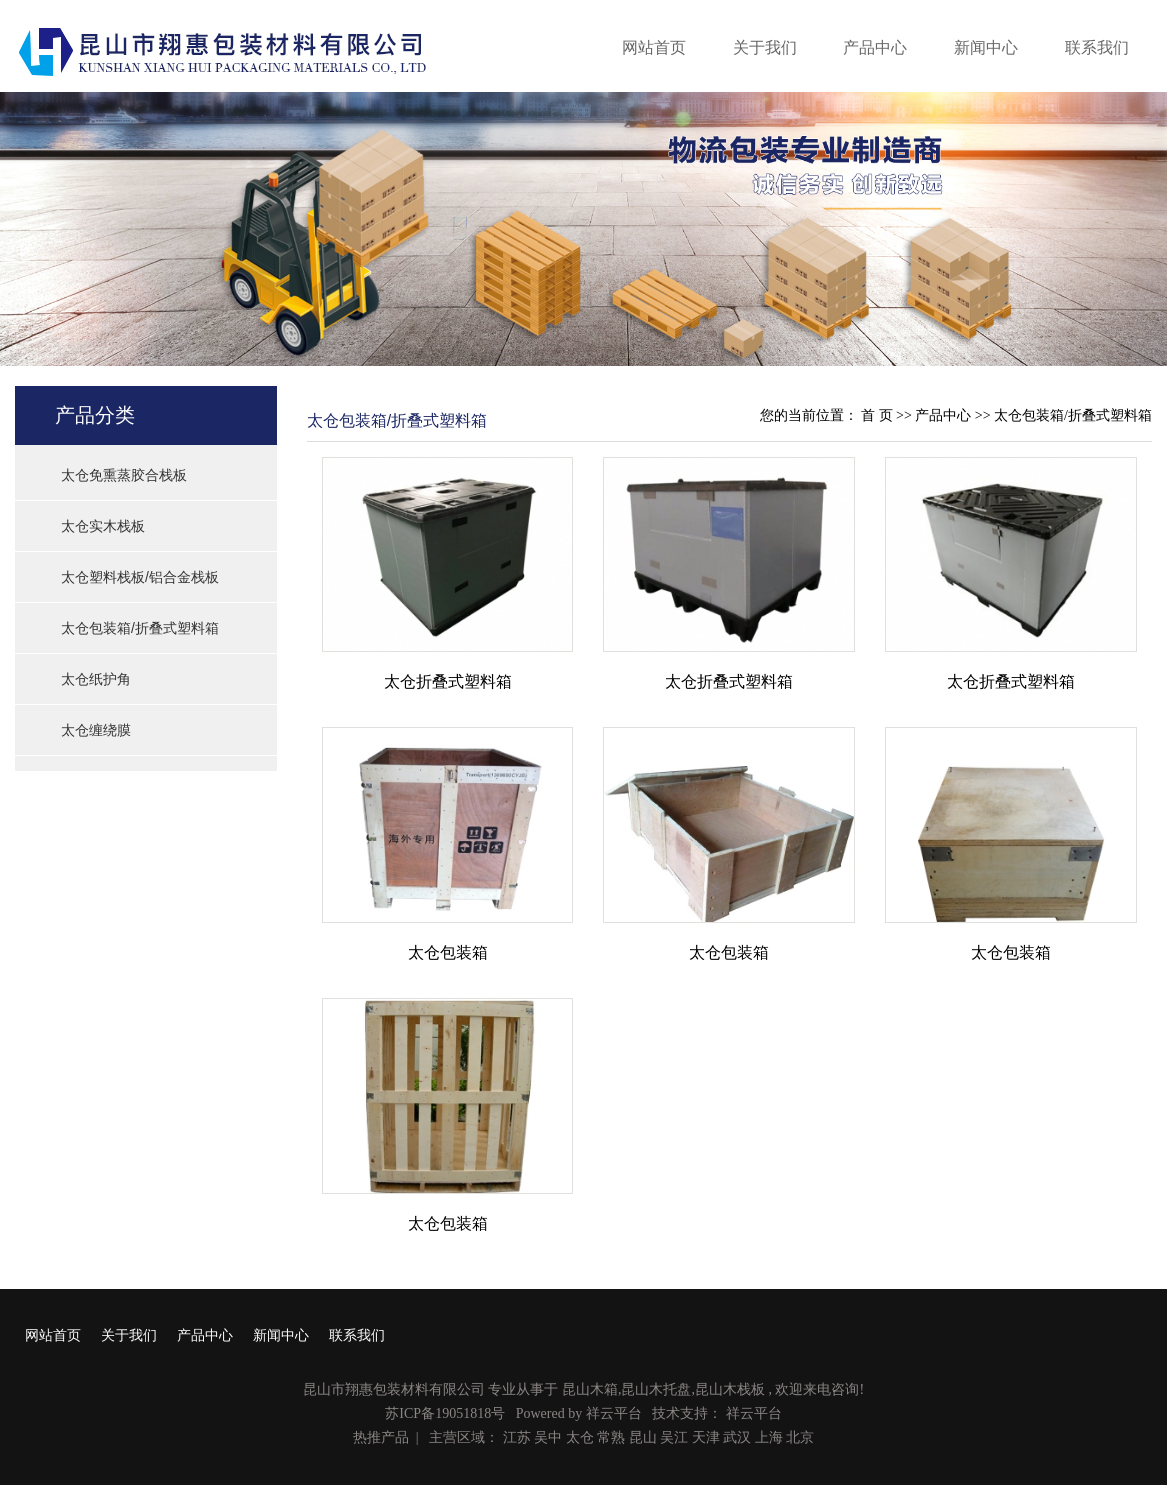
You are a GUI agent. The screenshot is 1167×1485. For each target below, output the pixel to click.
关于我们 (765, 47)
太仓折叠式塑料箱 (448, 681)
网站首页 (654, 47)
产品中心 (875, 47)
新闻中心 (986, 47)
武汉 (737, 1437)
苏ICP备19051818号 (445, 1413)
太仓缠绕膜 (96, 730)
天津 (706, 1437)
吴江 (674, 1437)
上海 (769, 1437)
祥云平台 (614, 1413)
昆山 (643, 1437)
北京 (800, 1437)
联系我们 (1097, 47)
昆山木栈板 (730, 1389)
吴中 (548, 1437)
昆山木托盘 (656, 1389)
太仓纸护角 (96, 679)
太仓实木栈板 (103, 526)
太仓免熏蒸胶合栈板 (124, 475)
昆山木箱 (590, 1389)
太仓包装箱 (448, 952)
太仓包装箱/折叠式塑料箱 (140, 628)
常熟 (611, 1437)
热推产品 (381, 1437)
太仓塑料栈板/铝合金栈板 (140, 577)
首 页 (877, 415)
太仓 (580, 1437)
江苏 (517, 1437)
